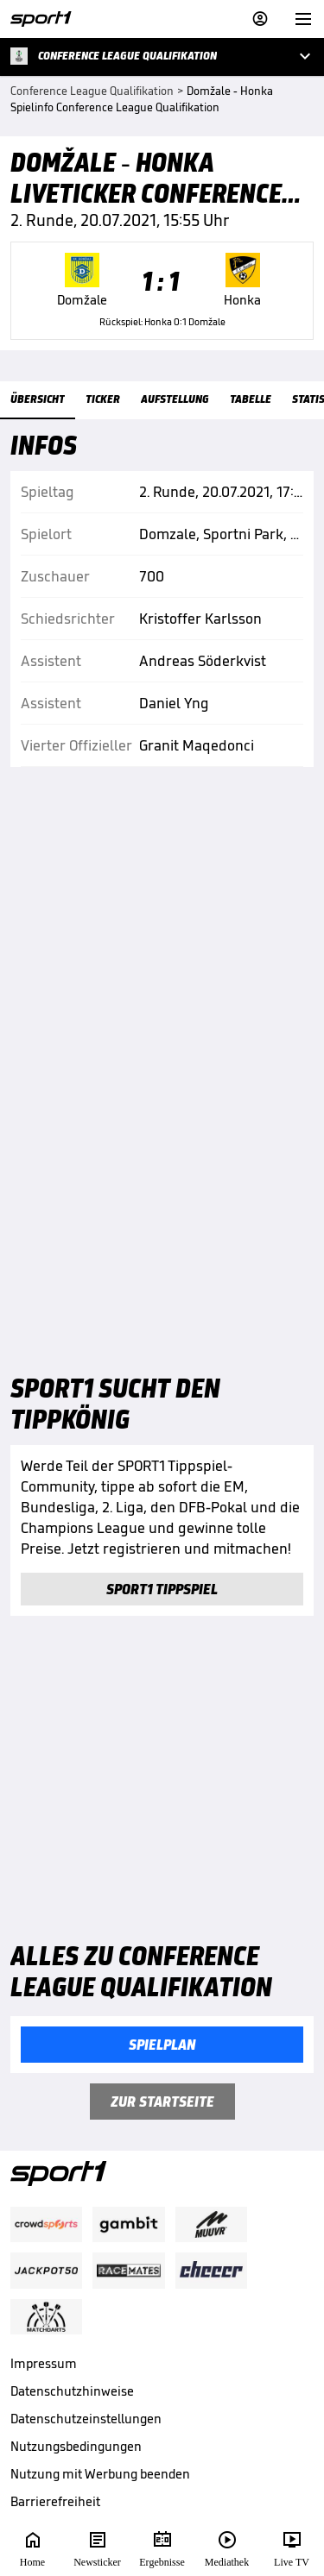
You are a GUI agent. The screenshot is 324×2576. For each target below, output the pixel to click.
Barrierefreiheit (55, 2501)
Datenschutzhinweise (72, 2391)
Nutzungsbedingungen (76, 2446)
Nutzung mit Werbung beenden (100, 2474)
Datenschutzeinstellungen (86, 2418)
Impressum (43, 2363)
